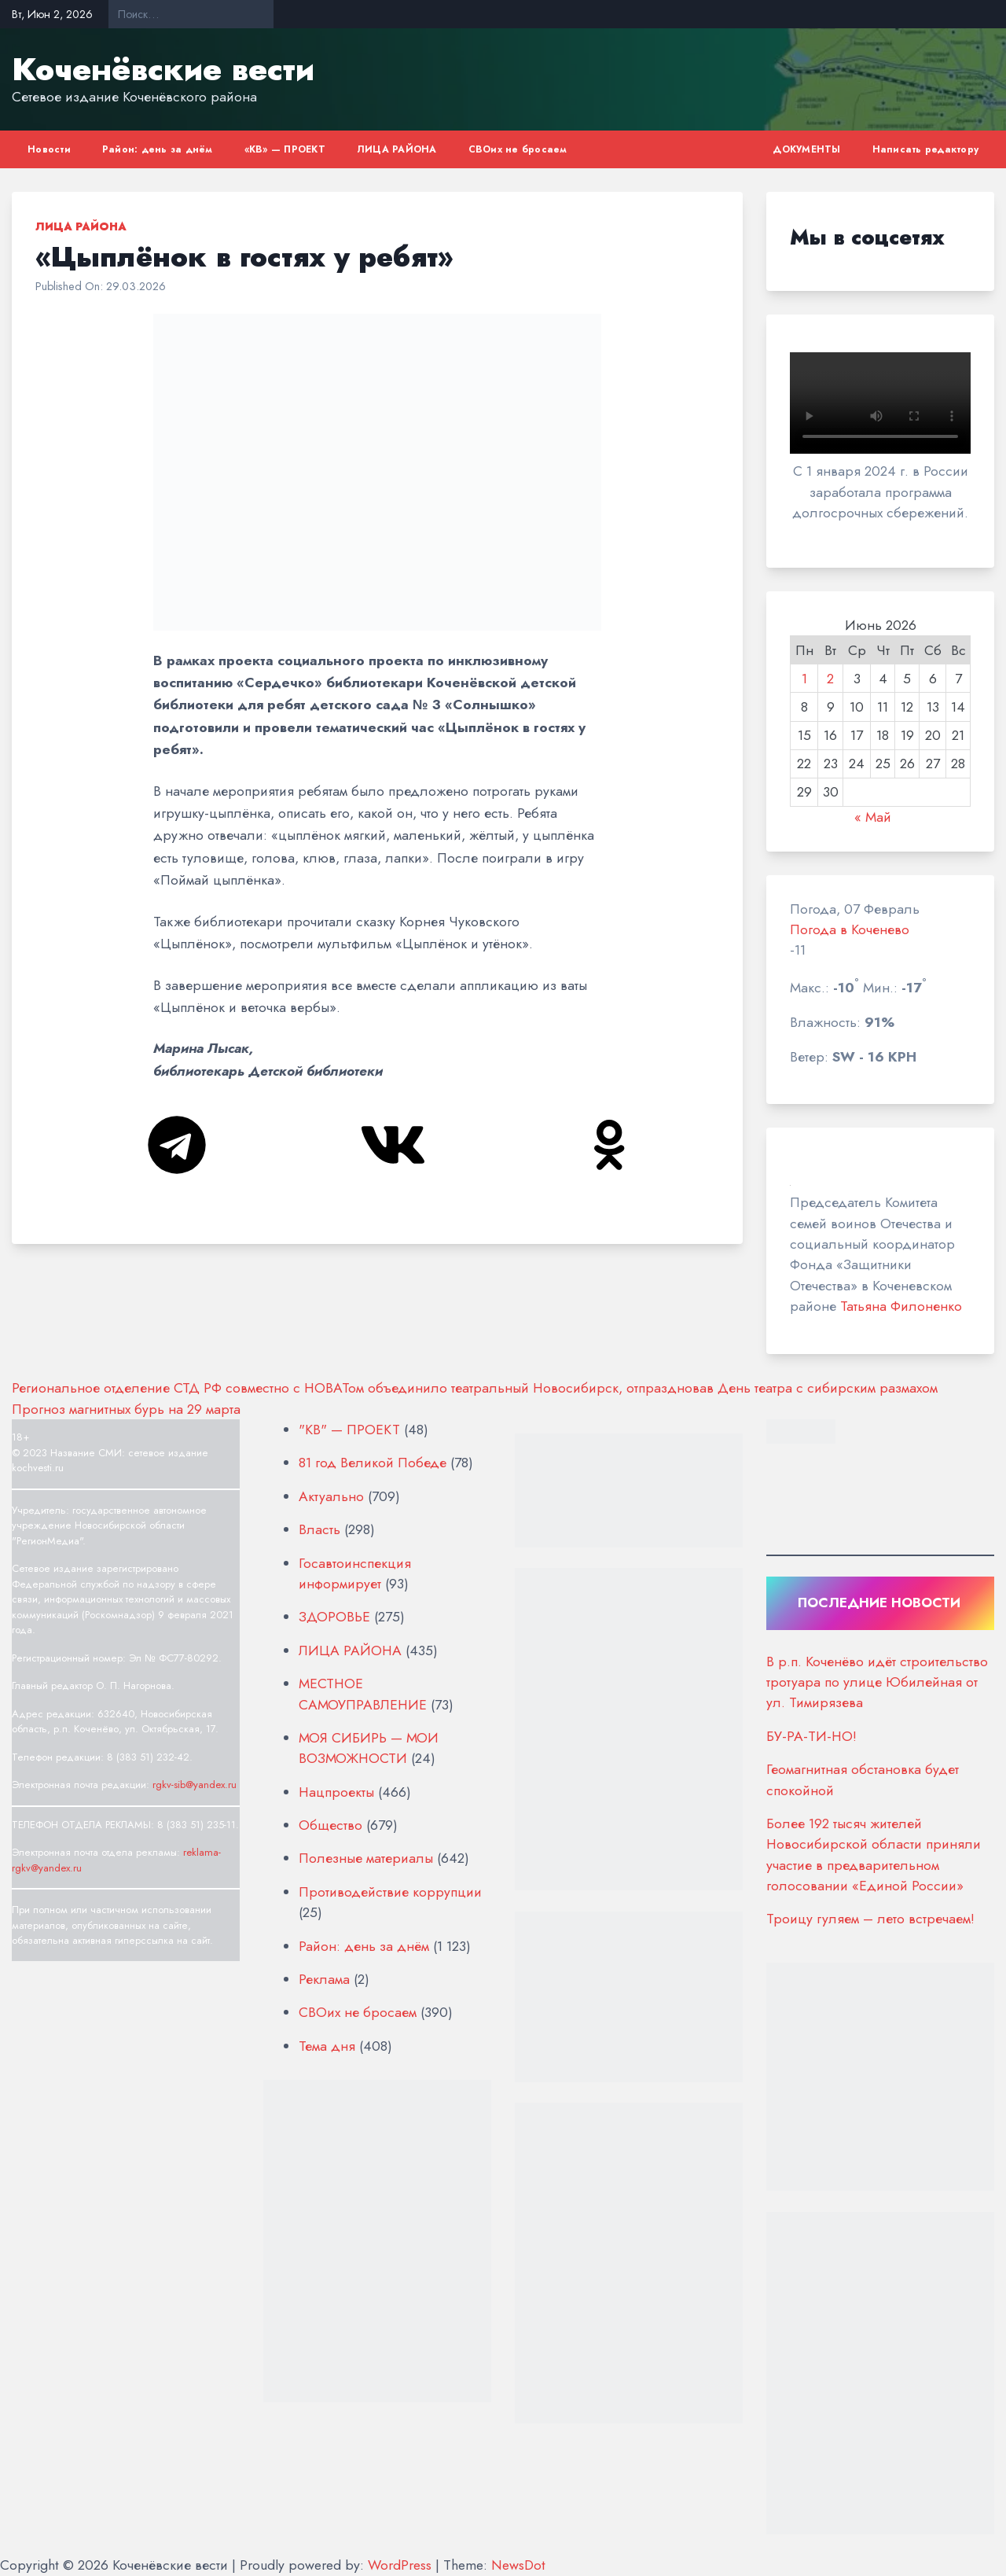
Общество (330, 1825)
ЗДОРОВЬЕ (334, 1616)
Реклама (324, 1979)
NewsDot (518, 2565)
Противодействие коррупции (390, 1892)
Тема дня (327, 2046)
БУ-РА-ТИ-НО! (811, 1736)
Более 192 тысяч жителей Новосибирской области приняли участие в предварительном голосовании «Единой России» (873, 1854)
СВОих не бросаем (517, 149)
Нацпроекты (336, 1792)
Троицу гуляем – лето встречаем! (870, 1918)
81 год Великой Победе (372, 1462)
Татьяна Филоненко (901, 1306)
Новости (49, 149)
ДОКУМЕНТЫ (806, 149)
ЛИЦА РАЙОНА (397, 149)
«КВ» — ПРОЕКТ (284, 149)
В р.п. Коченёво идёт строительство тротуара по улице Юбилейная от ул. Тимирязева (877, 1682)
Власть (319, 1529)
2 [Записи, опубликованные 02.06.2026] (830, 678)
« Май (872, 817)
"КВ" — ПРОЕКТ (349, 1429)
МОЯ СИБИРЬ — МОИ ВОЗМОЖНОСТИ (369, 1748)
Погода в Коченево (849, 929)
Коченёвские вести (163, 69)
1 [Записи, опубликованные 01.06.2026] (804, 678)
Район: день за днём (157, 149)
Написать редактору (925, 149)
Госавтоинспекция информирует (355, 1573)
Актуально (331, 1496)
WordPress (399, 2565)
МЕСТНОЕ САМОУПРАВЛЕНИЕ (363, 1693)
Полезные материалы (366, 1858)
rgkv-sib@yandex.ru (194, 1784)
